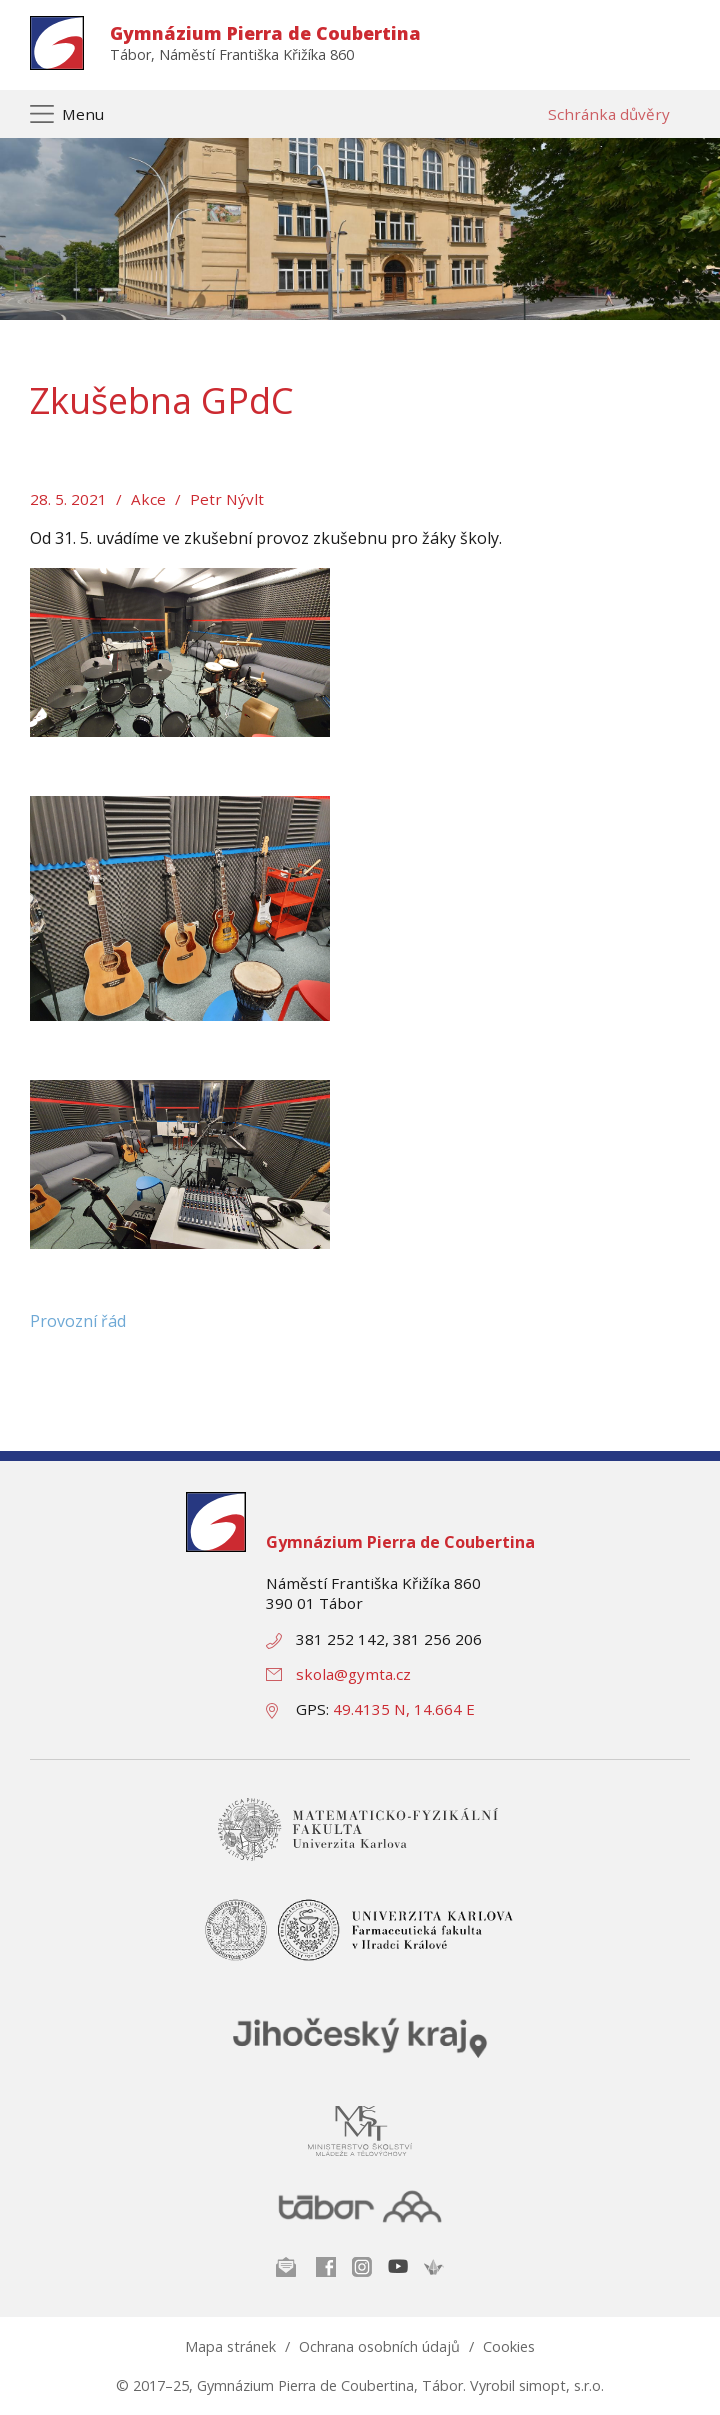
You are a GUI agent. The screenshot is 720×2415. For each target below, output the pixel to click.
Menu (83, 114)
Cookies (509, 2346)
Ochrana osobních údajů (379, 2346)
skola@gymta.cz (353, 1674)
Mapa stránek (230, 2346)
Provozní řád (78, 1321)
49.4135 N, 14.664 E (404, 1709)
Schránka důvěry (609, 114)
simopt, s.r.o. (561, 2385)
